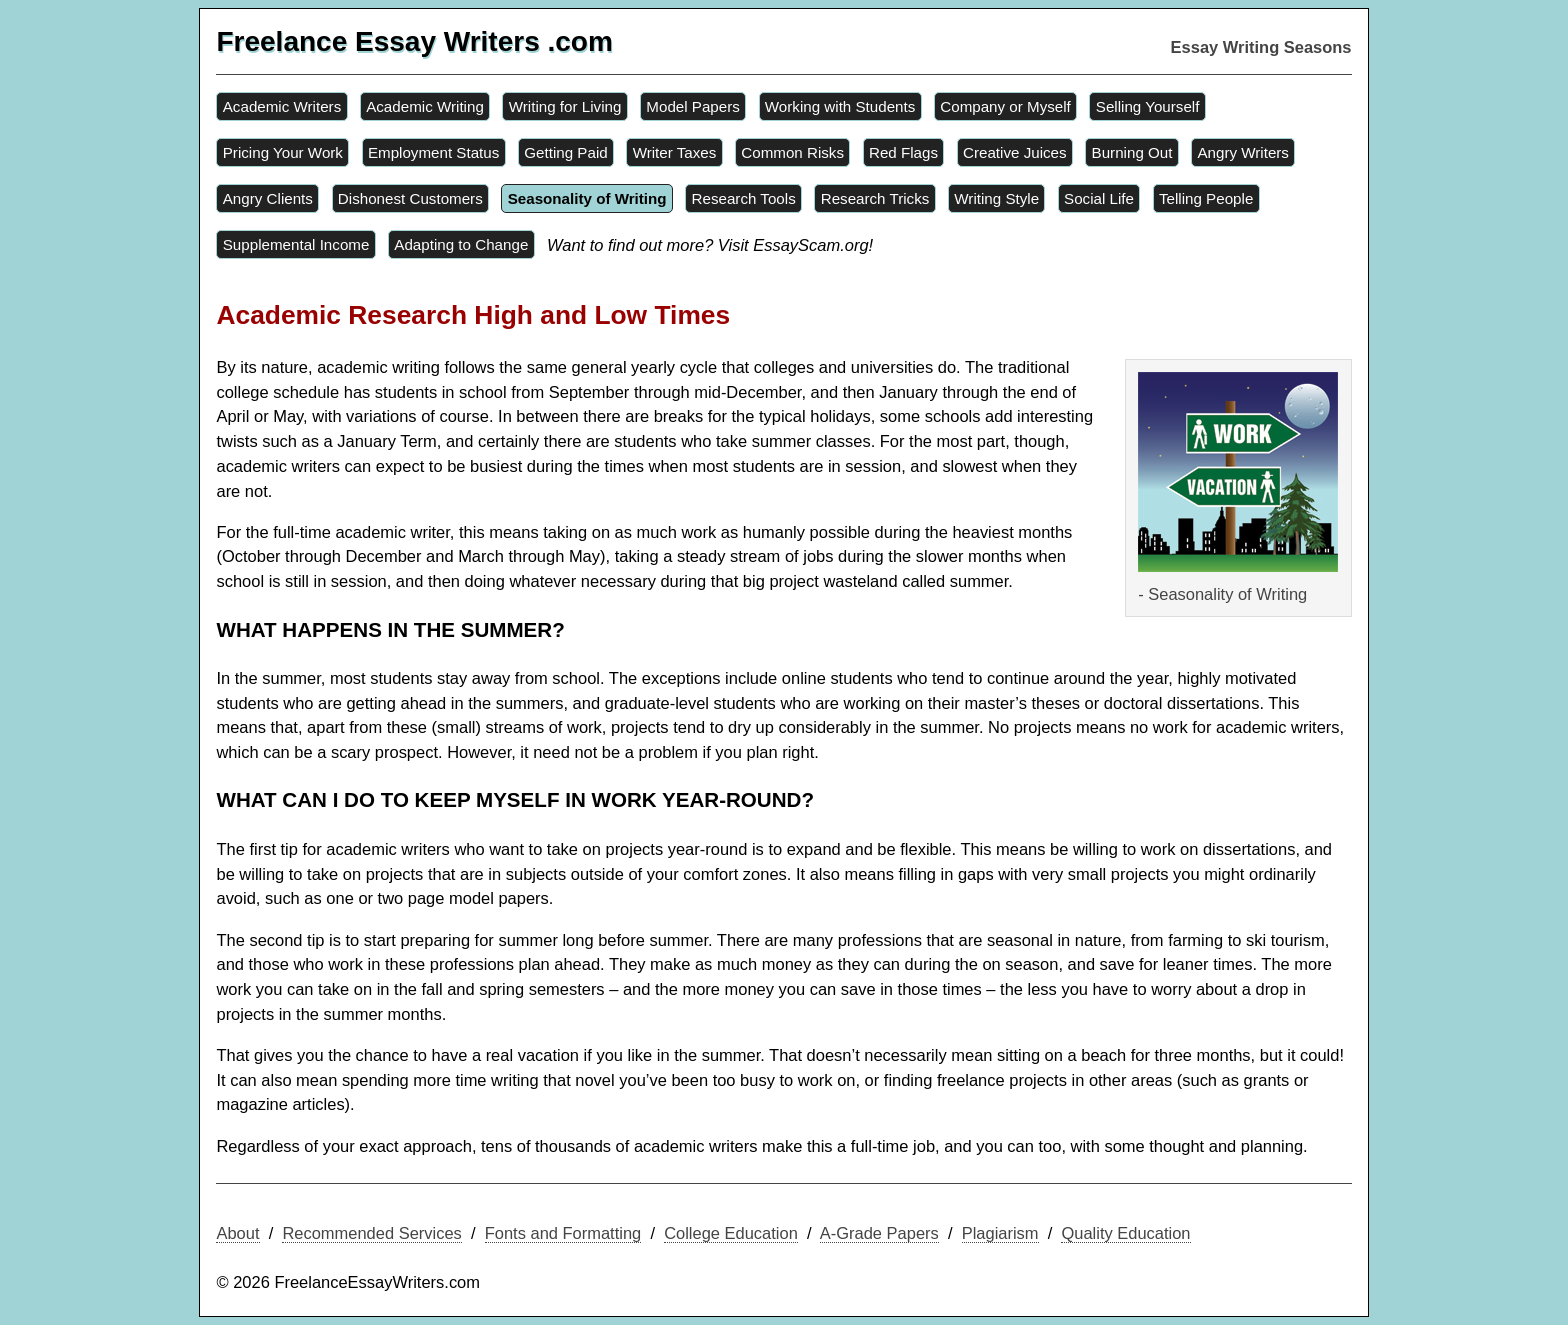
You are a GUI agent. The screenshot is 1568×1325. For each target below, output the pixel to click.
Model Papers (693, 106)
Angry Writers (1243, 152)
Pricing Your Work (283, 152)
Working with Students (840, 106)
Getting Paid (565, 152)
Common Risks (792, 152)
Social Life (1099, 198)
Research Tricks (875, 198)
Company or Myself (1005, 106)
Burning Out (1132, 152)
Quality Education (1125, 1233)
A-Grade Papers (879, 1233)
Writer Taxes (675, 152)
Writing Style (996, 198)
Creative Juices (1015, 152)
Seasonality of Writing (587, 198)
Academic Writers (282, 106)
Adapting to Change (461, 244)
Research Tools (744, 198)
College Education (731, 1233)
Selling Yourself (1148, 106)
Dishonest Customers (410, 198)
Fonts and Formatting (563, 1233)
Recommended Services (371, 1233)
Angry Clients (268, 198)
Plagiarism (1000, 1233)
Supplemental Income (296, 244)
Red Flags (903, 152)
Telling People (1206, 198)
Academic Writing (425, 106)
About (237, 1233)
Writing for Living (565, 106)
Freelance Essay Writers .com (414, 41)
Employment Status (433, 152)
